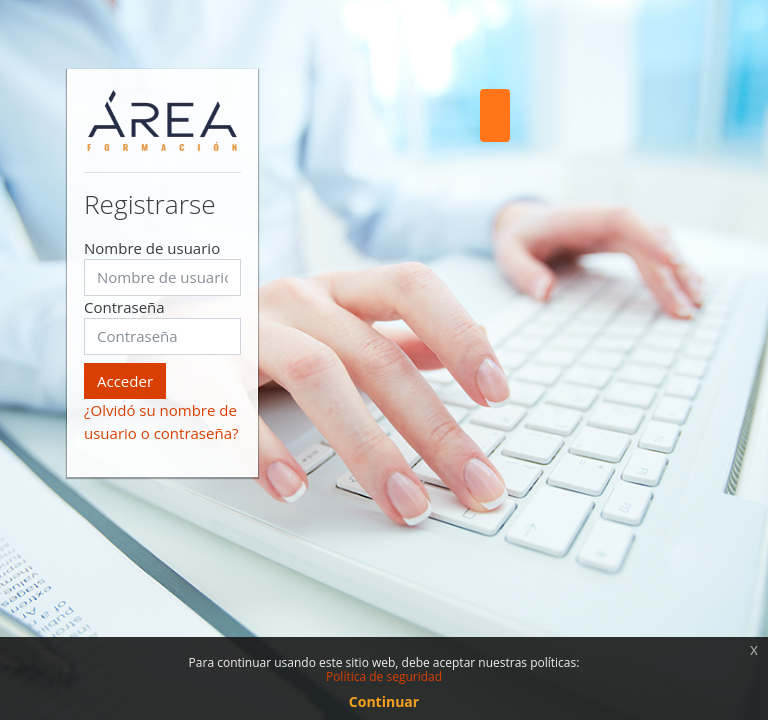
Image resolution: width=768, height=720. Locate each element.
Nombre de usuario (152, 248)
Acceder (125, 381)
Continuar (384, 701)
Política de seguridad (384, 676)
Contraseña (124, 307)
